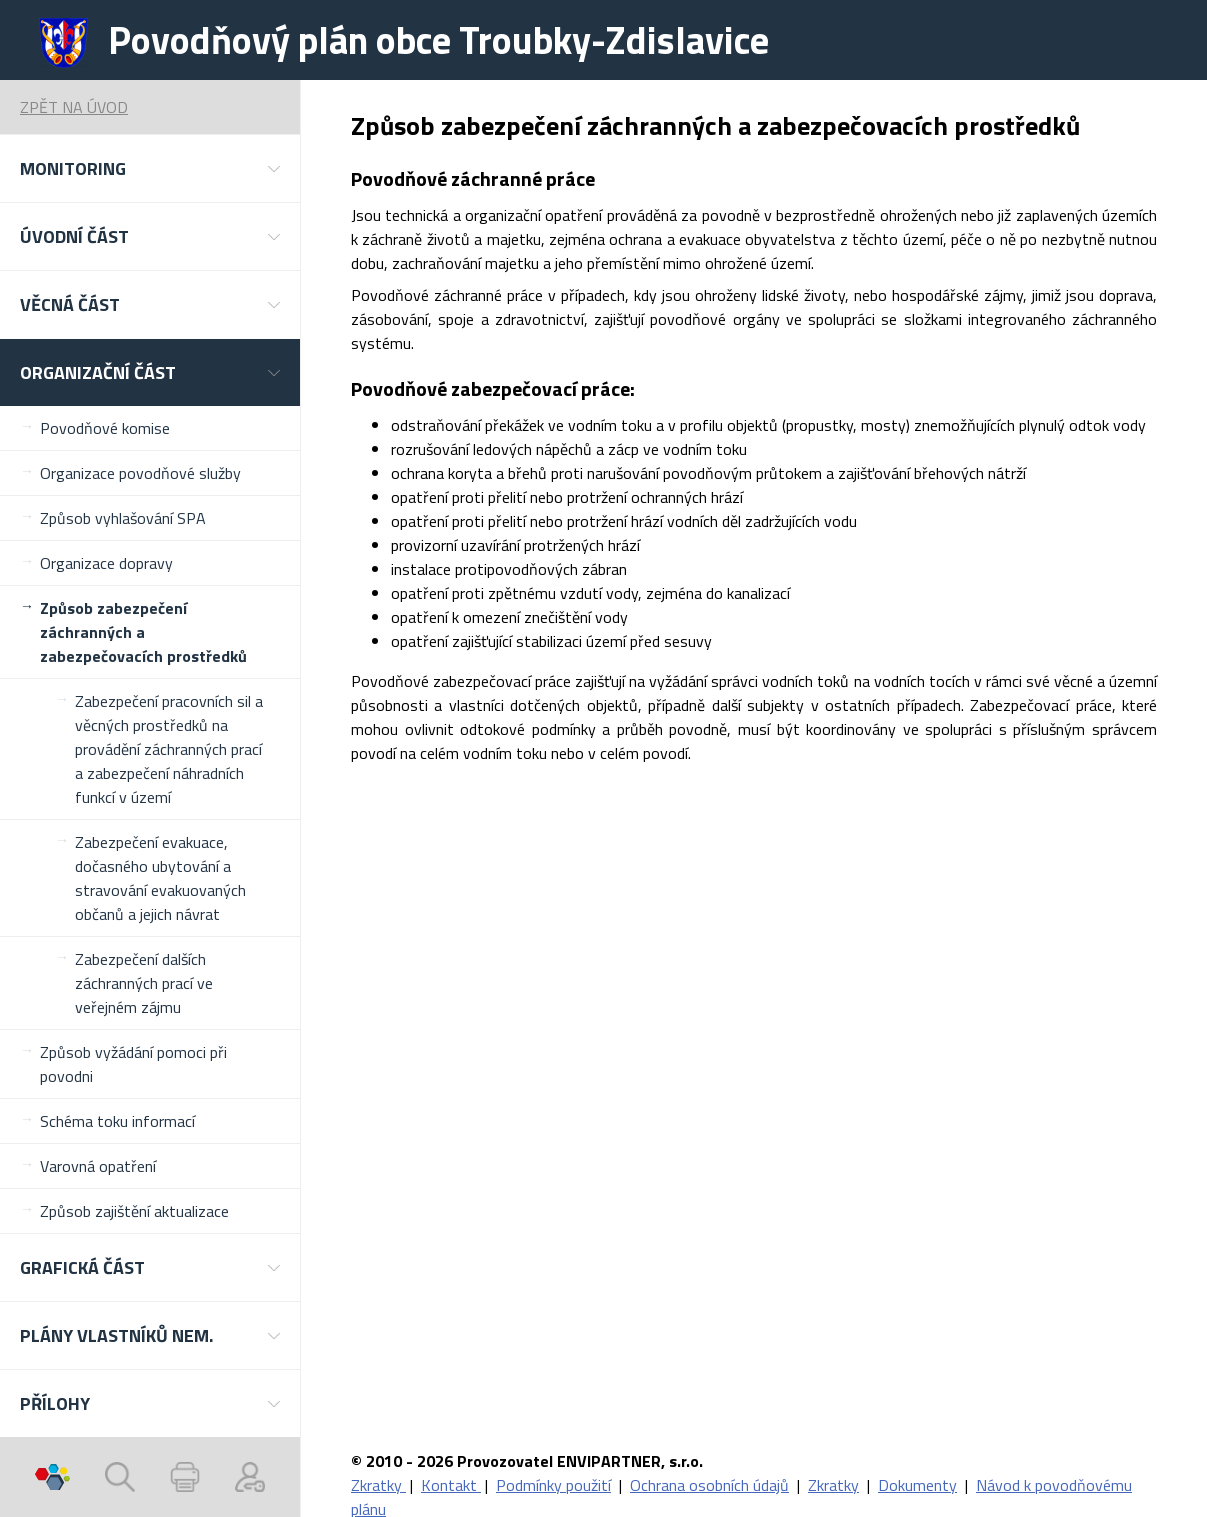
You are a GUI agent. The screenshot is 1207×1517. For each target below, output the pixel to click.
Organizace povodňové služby (140, 473)
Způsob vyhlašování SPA (123, 518)
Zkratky (378, 1485)
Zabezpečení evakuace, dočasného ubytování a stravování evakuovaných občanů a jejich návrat (160, 878)
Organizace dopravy (106, 563)
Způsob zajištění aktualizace (134, 1211)
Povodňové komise (105, 428)
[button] (150, 168)
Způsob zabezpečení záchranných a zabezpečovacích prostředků (143, 632)
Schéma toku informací (117, 1121)
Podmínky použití (553, 1485)
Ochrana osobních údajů (709, 1485)
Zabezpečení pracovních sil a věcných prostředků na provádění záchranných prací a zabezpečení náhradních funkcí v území (169, 749)
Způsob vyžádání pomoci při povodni (133, 1064)
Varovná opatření (98, 1166)
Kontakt (451, 1485)
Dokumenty (917, 1485)
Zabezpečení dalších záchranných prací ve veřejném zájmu (144, 983)
